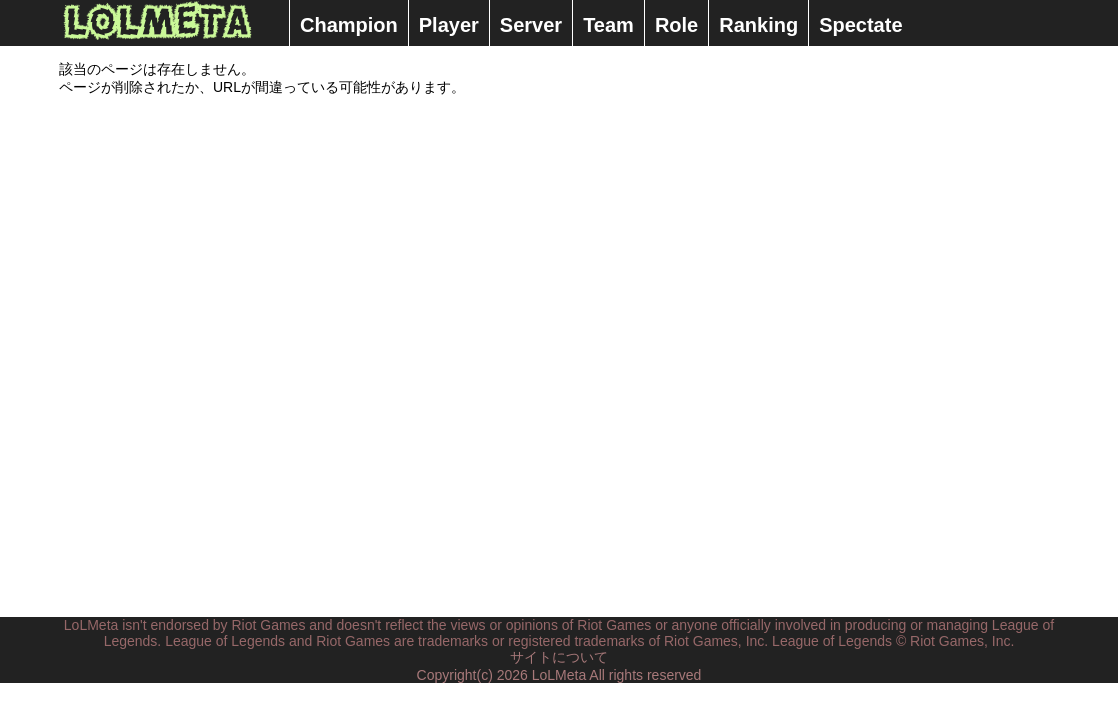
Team (608, 25)
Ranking (758, 25)
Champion (349, 25)
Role (676, 25)
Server (531, 25)
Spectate (860, 25)
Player (449, 25)
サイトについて (559, 657)
